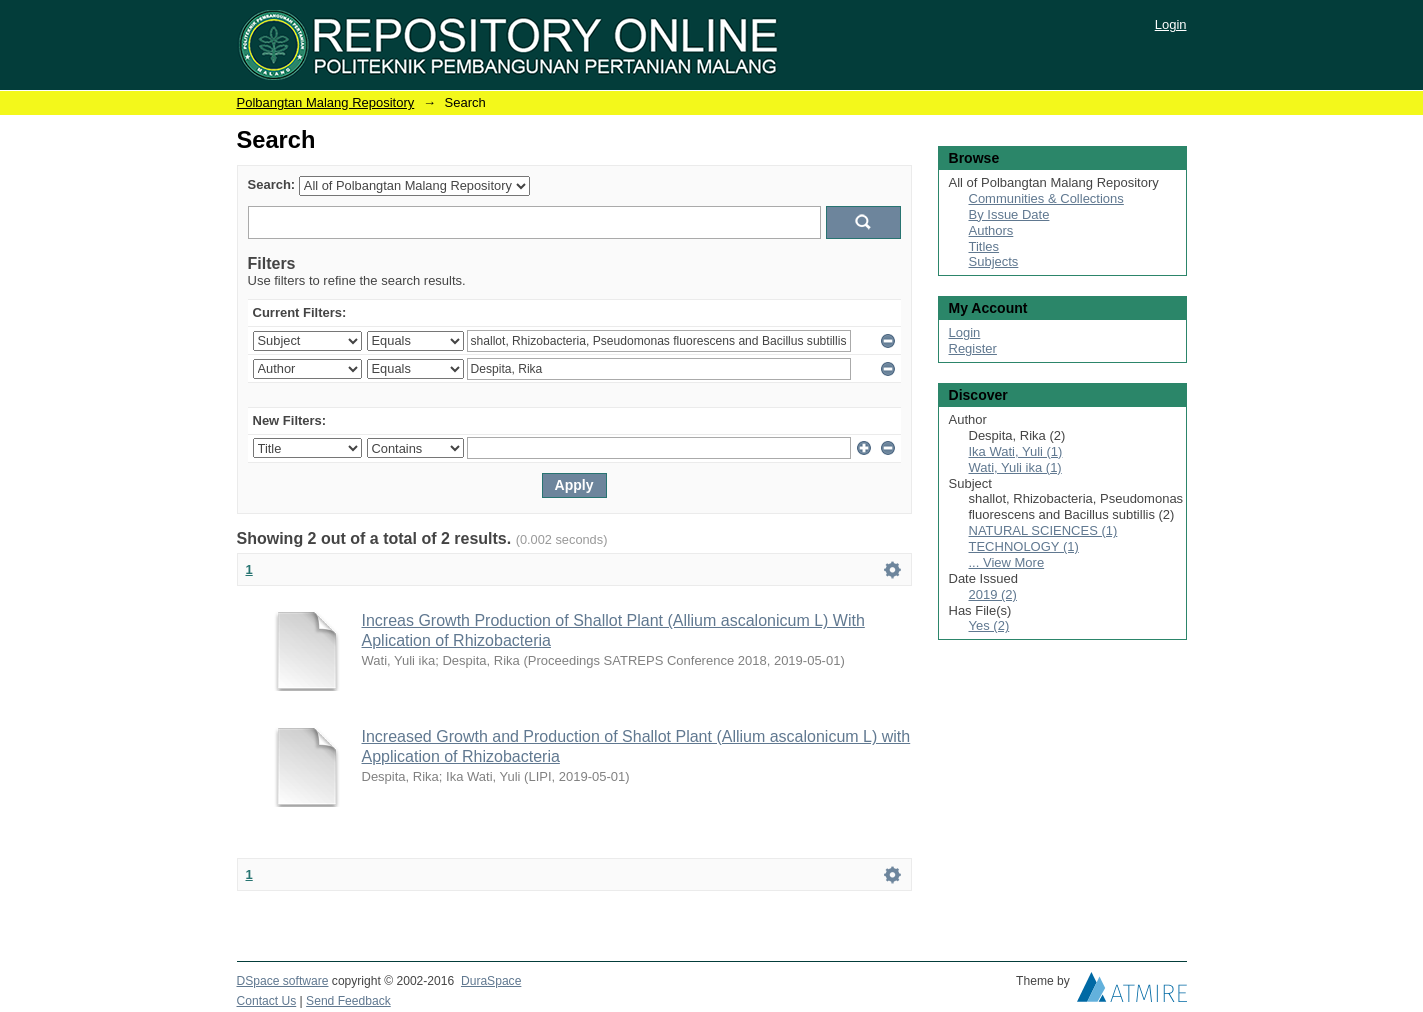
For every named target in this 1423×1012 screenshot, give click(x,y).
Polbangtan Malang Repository (326, 102)
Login (1171, 24)
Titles (984, 246)
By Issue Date (1009, 214)
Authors (991, 230)
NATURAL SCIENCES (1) (1043, 530)
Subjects (994, 261)
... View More (1007, 562)
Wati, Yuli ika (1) (1015, 467)
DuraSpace (491, 981)
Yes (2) (989, 625)
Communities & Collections (1046, 198)
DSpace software (283, 981)
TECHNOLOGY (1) (1024, 546)
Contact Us (267, 1001)
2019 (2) (993, 594)
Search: (272, 184)
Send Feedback (348, 1001)
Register (973, 348)
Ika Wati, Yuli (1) (1016, 451)
